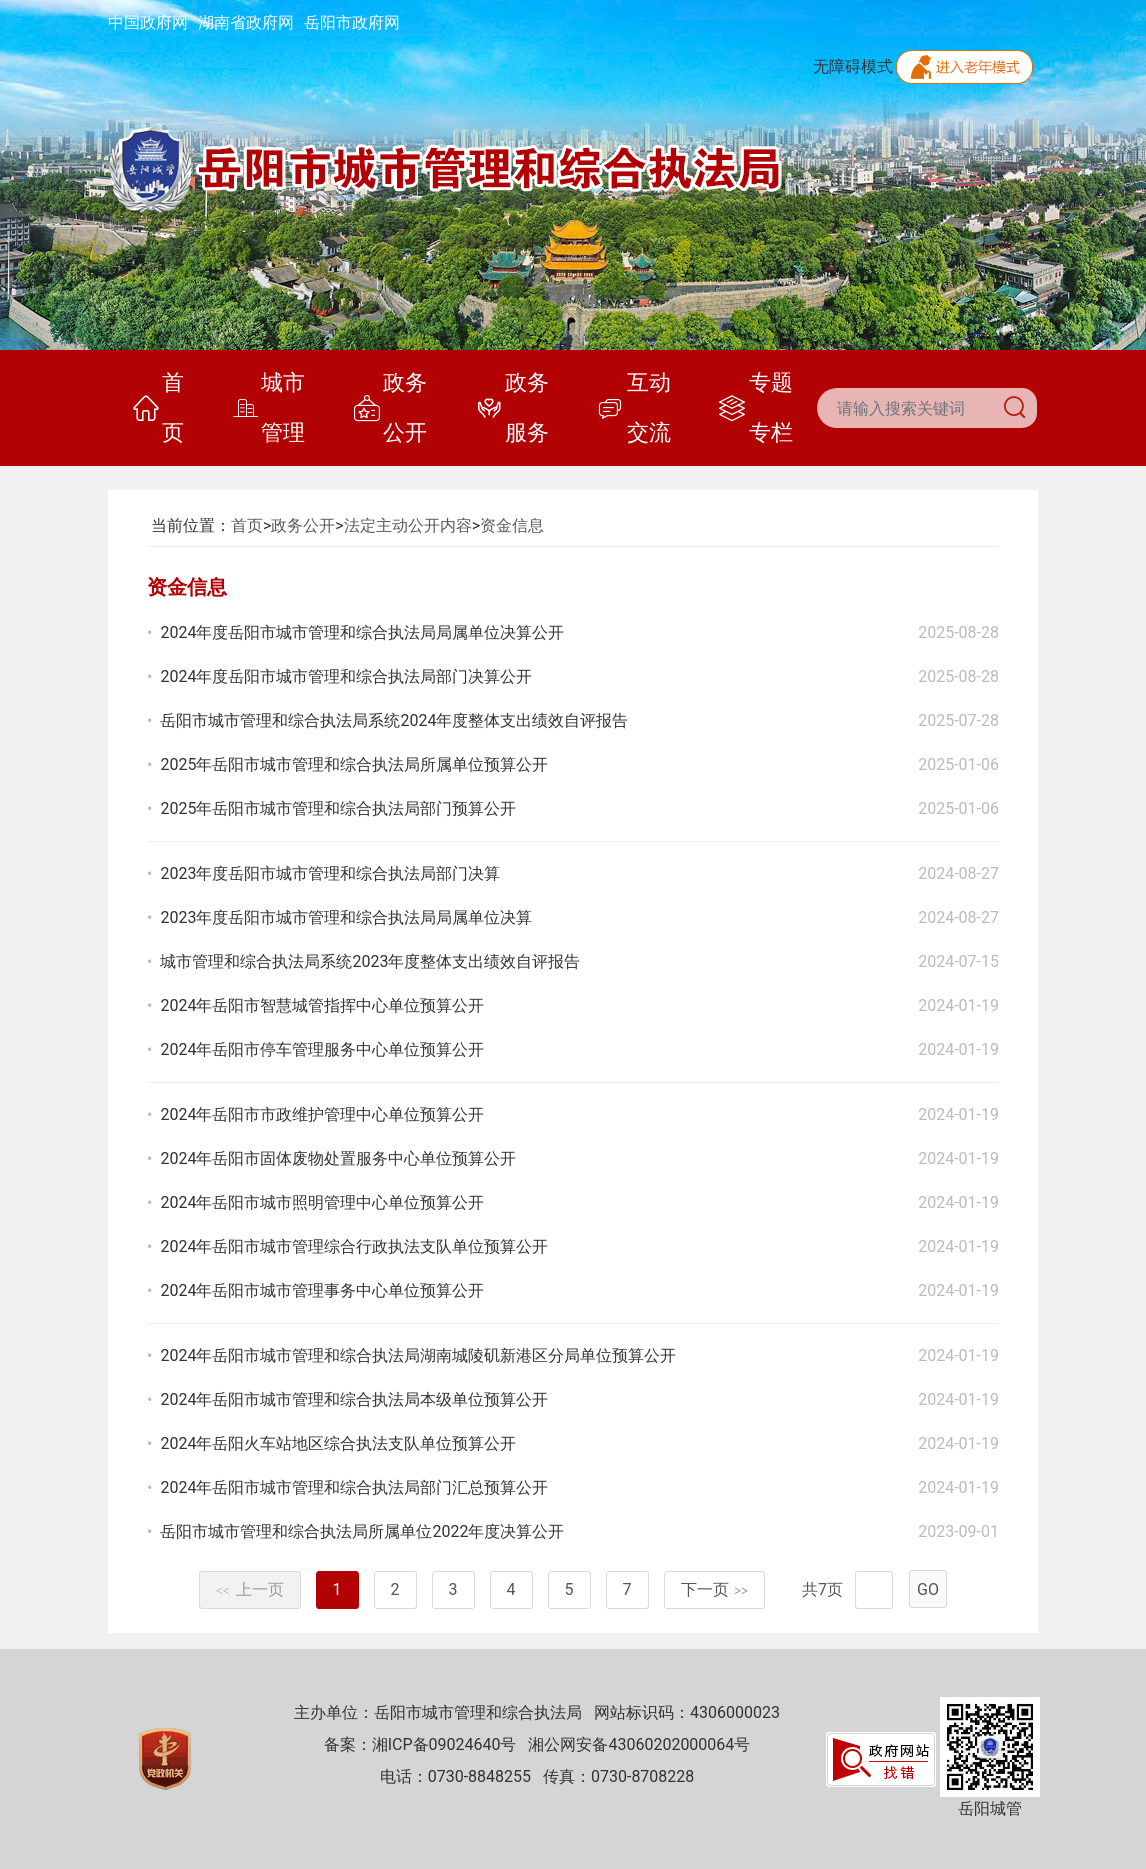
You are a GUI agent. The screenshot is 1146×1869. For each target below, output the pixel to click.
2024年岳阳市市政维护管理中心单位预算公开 (322, 1114)
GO (928, 1589)
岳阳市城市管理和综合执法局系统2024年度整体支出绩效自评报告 (394, 720)
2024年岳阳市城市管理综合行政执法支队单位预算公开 (354, 1246)
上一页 (250, 1589)
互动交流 (633, 407)
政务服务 (512, 407)
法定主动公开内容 (408, 525)
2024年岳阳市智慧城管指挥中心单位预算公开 (322, 1005)
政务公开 (390, 407)
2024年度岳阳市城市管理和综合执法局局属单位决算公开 (362, 632)
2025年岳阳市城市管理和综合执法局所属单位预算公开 (354, 764)
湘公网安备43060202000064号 (639, 1744)
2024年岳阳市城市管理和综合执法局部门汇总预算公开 (354, 1487)
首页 (158, 407)
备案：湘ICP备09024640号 (420, 1744)
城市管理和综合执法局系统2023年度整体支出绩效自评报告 (370, 961)
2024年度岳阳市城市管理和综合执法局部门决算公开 (346, 676)
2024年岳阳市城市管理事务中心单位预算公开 (322, 1290)
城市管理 (268, 407)
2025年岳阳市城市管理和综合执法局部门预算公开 (338, 808)
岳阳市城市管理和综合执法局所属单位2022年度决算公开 (362, 1531)
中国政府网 (148, 22)
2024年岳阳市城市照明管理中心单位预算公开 (322, 1202)
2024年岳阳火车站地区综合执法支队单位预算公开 (338, 1443)
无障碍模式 (853, 66)
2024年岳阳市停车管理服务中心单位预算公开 (322, 1049)
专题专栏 (755, 407)
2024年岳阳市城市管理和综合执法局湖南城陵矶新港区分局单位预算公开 (418, 1355)
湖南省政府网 (246, 22)
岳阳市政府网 (352, 22)
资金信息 (512, 525)
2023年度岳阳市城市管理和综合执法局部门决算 (330, 873)
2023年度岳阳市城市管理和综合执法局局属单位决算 (346, 917)
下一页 (715, 1589)
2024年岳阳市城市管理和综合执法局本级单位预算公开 (354, 1399)
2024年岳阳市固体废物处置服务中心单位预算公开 (338, 1158)
